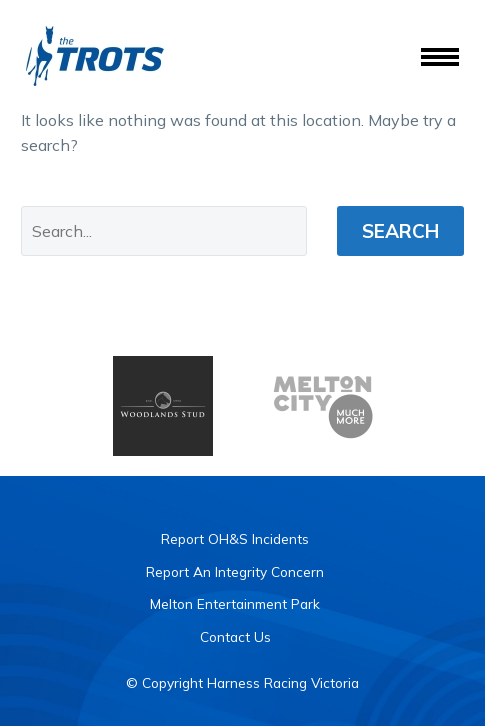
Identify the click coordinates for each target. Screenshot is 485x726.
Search (400, 231)
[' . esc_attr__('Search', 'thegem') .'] (164, 231)
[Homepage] (95, 56)
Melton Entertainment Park (235, 603)
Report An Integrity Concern (235, 571)
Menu (440, 57)
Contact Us (235, 636)
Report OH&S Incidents (235, 538)
